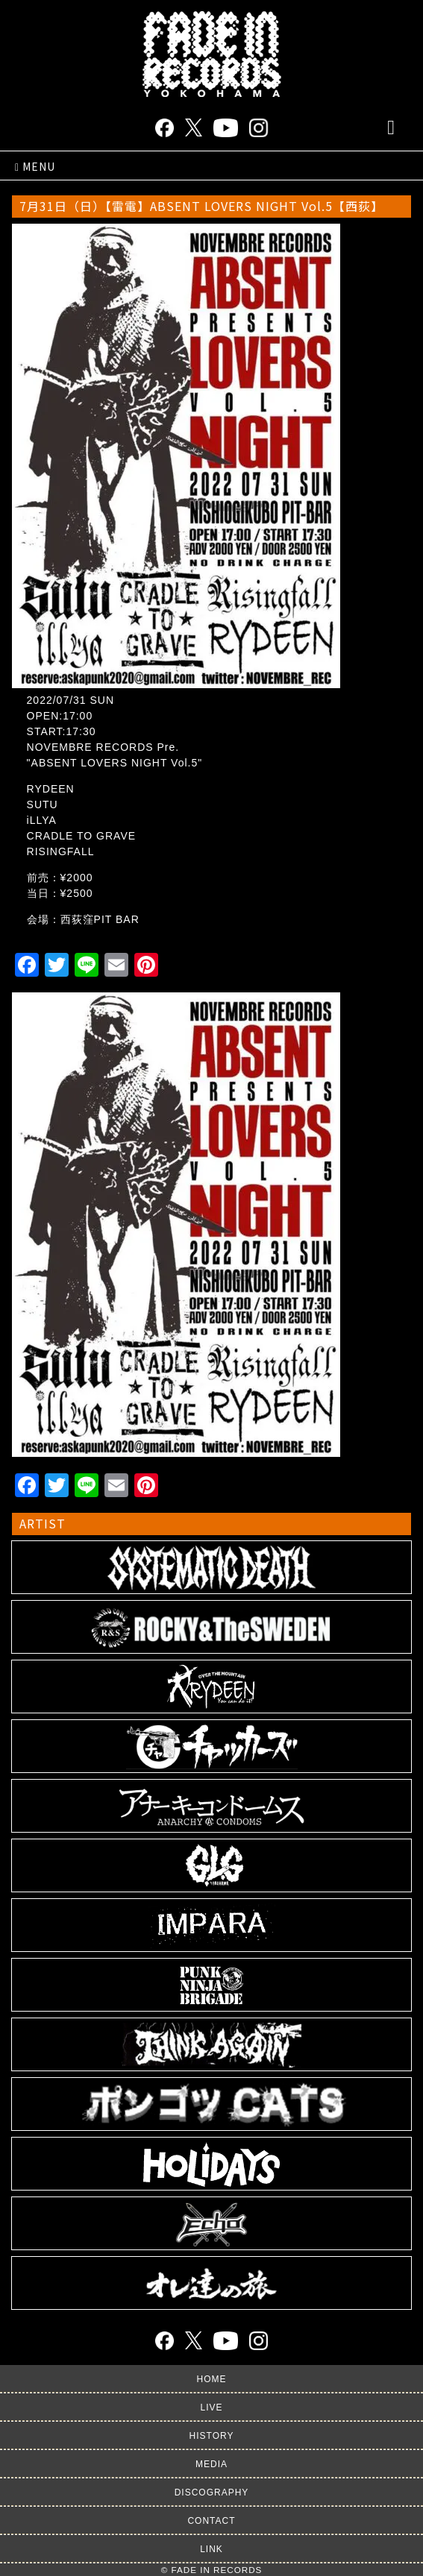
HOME (212, 2379)
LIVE (211, 2407)
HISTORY (211, 2436)
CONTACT (211, 2521)
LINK (211, 2549)
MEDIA (211, 2464)
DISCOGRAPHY (212, 2492)
